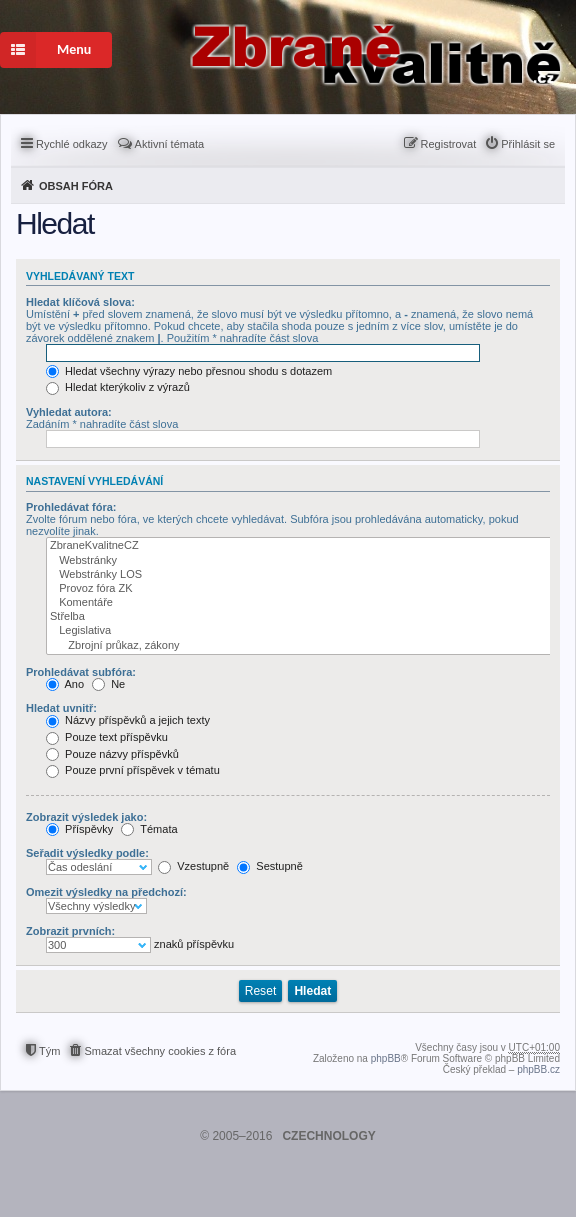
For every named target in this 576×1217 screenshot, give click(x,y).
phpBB (386, 1058)
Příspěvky (79, 829)
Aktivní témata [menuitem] (170, 144)
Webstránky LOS (300, 575)
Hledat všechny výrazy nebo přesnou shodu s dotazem (189, 371)
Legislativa (300, 631)
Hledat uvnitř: (61, 708)
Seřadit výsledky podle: (87, 853)
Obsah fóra (76, 186)
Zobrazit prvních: (70, 931)
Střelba (300, 617)
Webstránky (300, 561)
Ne (108, 684)
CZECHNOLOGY (328, 1136)
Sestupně (270, 866)
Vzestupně (193, 866)
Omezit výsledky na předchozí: (106, 892)
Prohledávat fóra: (71, 507)
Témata (149, 829)
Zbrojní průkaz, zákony (300, 646)
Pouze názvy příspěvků (112, 754)
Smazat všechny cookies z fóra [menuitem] (160, 1051)
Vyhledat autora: (69, 412)
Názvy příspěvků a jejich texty (128, 720)
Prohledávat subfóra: (81, 672)
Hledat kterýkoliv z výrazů (118, 387)
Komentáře (300, 603)
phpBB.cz (538, 1069)
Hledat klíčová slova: (80, 302)
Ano (65, 684)
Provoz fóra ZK (300, 589)
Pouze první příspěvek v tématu (133, 770)
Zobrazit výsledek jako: (86, 817)
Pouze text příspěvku (107, 737)
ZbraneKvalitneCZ (300, 546)
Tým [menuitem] (49, 1051)
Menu (45, 50)
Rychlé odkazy (72, 144)
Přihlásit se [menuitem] (528, 144)
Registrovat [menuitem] (449, 144)
